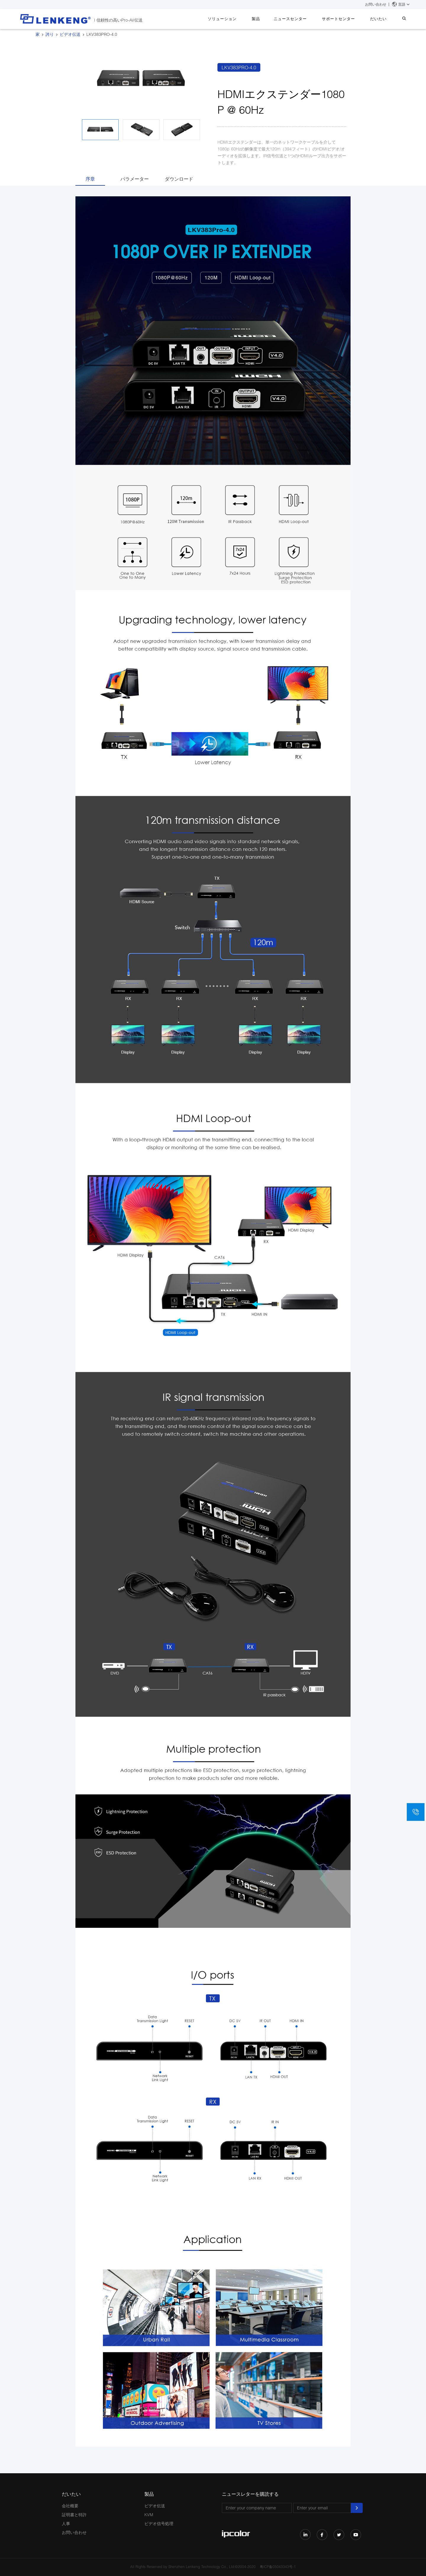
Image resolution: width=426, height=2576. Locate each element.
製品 (269, 18)
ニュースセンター (300, 18)
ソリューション (238, 18)
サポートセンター (345, 18)
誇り (50, 34)
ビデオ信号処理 (158, 2523)
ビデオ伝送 (70, 34)
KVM (148, 2514)
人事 (66, 2523)
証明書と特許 (74, 2514)
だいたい (383, 18)
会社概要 (70, 2505)
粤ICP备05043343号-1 (278, 2566)
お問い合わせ (375, 4)
